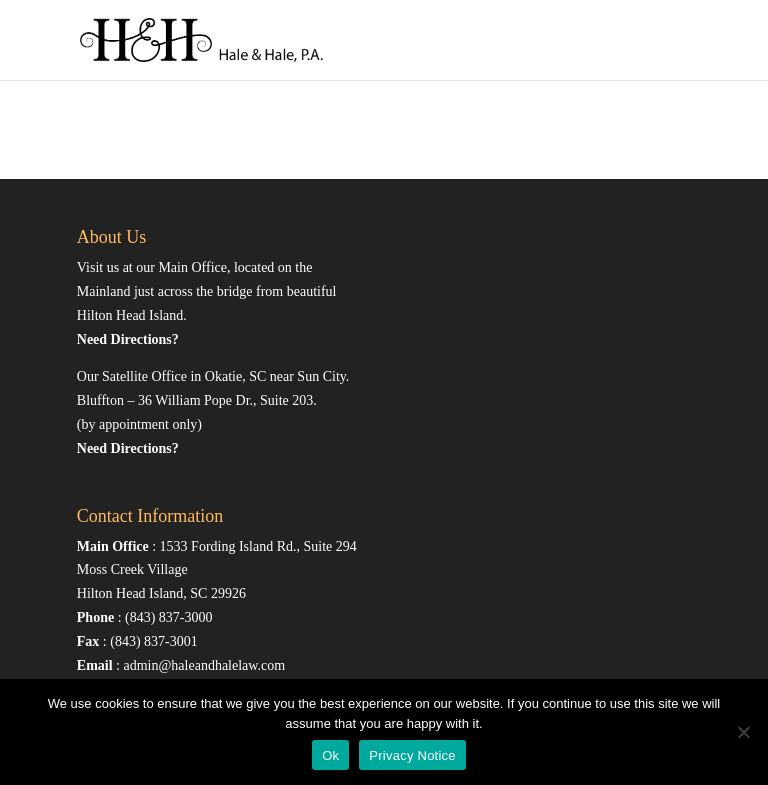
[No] (743, 732)
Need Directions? (128, 339)
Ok (330, 755)
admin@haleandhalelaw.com (204, 665)
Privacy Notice (412, 755)
